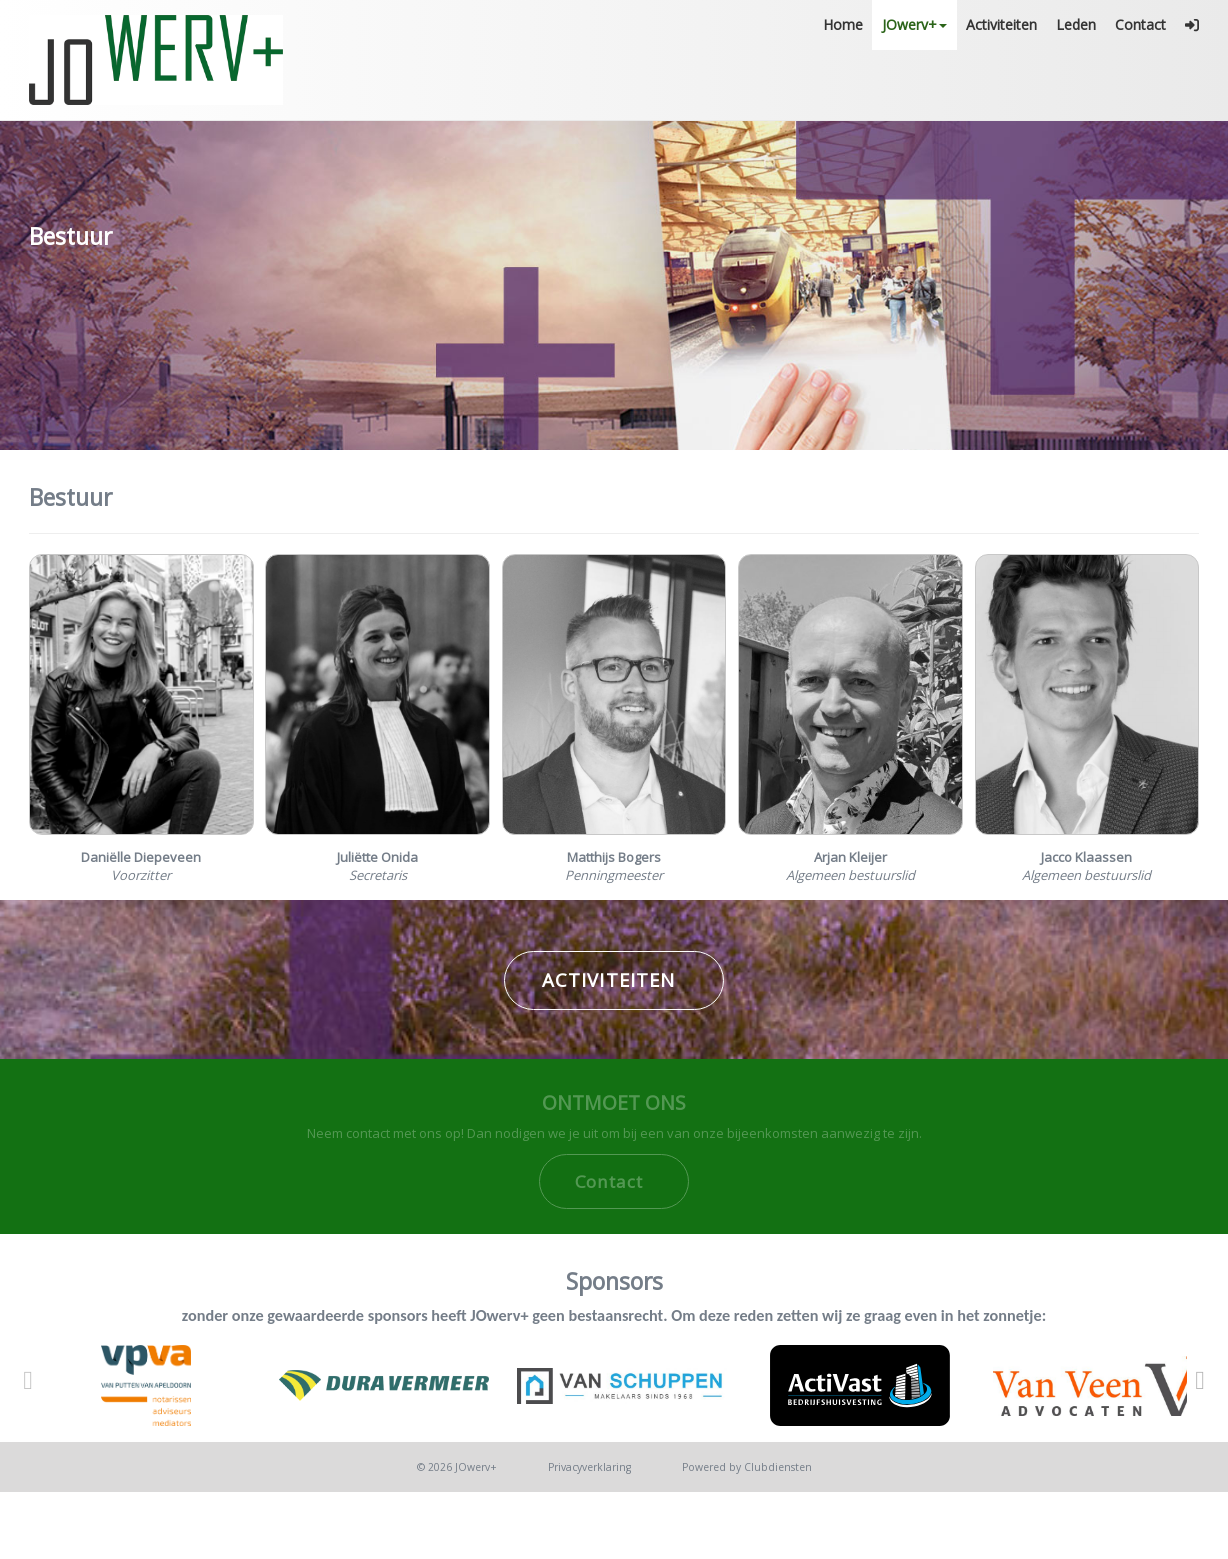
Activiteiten (1001, 94)
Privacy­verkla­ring (589, 1541)
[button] (1192, 95)
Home (844, 94)
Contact (1140, 94)
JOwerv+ (915, 94)
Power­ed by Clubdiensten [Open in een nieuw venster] (747, 1541)
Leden (1076, 94)
